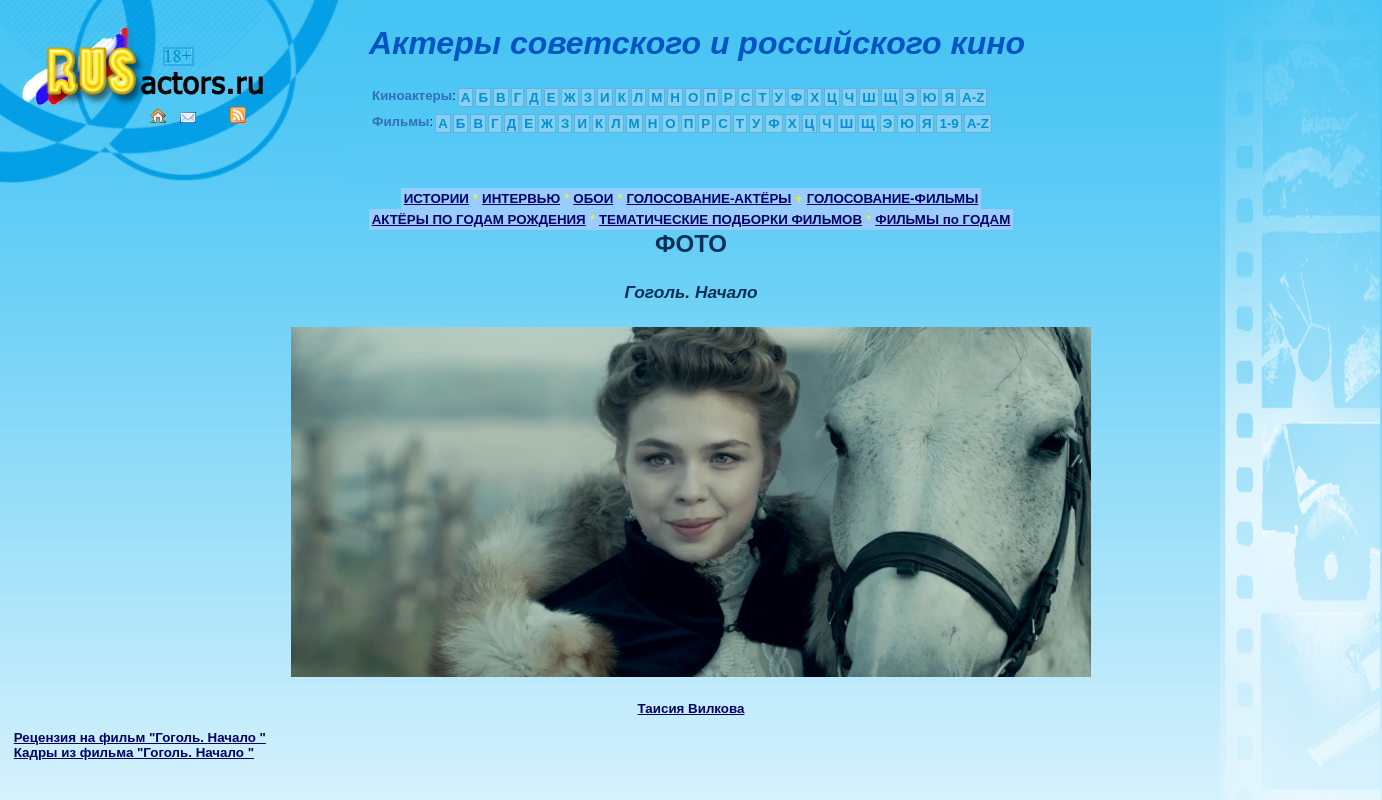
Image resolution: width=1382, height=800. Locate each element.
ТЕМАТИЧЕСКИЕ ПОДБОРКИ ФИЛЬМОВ (730, 219)
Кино (145, 62)
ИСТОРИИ (436, 198)
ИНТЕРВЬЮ (521, 198)
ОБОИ (593, 198)
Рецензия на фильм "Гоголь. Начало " (140, 737)
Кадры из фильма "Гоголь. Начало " (134, 752)
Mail (188, 117)
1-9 (948, 123)
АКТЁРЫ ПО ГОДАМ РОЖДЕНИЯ (479, 219)
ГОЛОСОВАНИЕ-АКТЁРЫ (708, 198)
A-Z (973, 97)
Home (158, 116)
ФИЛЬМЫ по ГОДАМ (942, 219)
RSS (238, 115)
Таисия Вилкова (691, 708)
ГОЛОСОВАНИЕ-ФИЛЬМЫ (893, 198)
